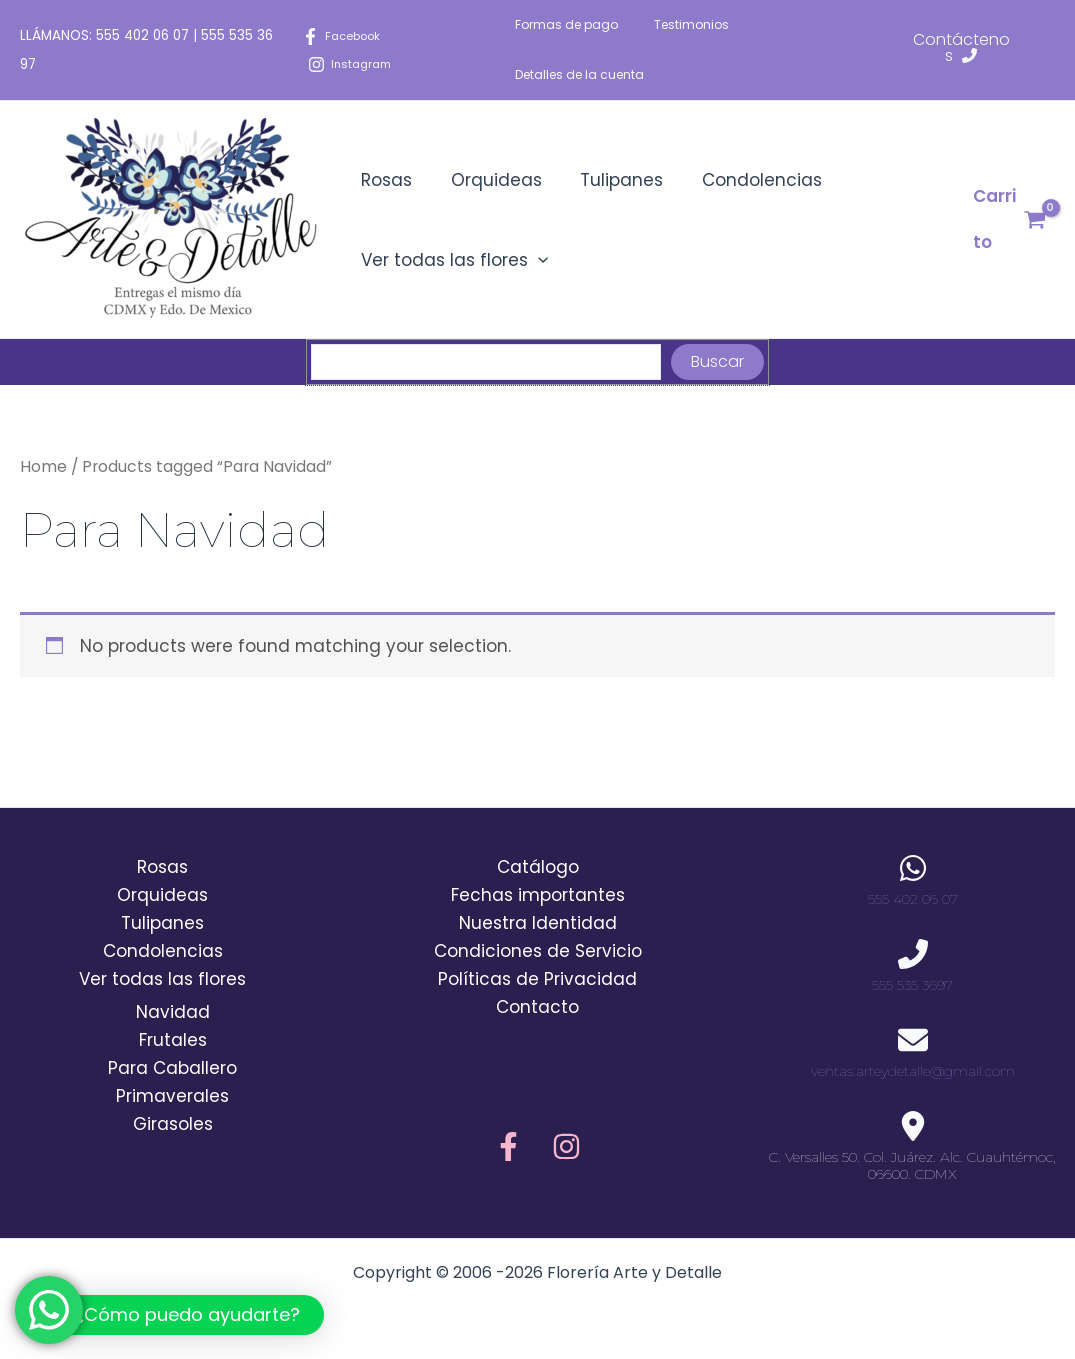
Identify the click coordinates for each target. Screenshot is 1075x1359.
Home (43, 466)
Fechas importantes (538, 895)
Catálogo (538, 867)
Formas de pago (566, 24)
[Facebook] (344, 36)
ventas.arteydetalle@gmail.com (913, 1071)
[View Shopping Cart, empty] (1008, 219)
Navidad (173, 1012)
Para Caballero (172, 1068)
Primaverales (172, 1096)
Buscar (717, 361)
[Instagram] (353, 64)
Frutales (173, 1040)
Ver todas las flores (452, 260)
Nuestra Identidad (538, 923)
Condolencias (746, 180)
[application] (536, 260)
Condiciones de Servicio (538, 951)
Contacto (537, 1007)
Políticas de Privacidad (537, 979)
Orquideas (489, 180)
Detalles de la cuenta (579, 74)
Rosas (384, 180)
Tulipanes (610, 180)
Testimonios (679, 24)
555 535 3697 (912, 985)
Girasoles (173, 1124)
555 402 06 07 (142, 35)
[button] (172, 1315)
